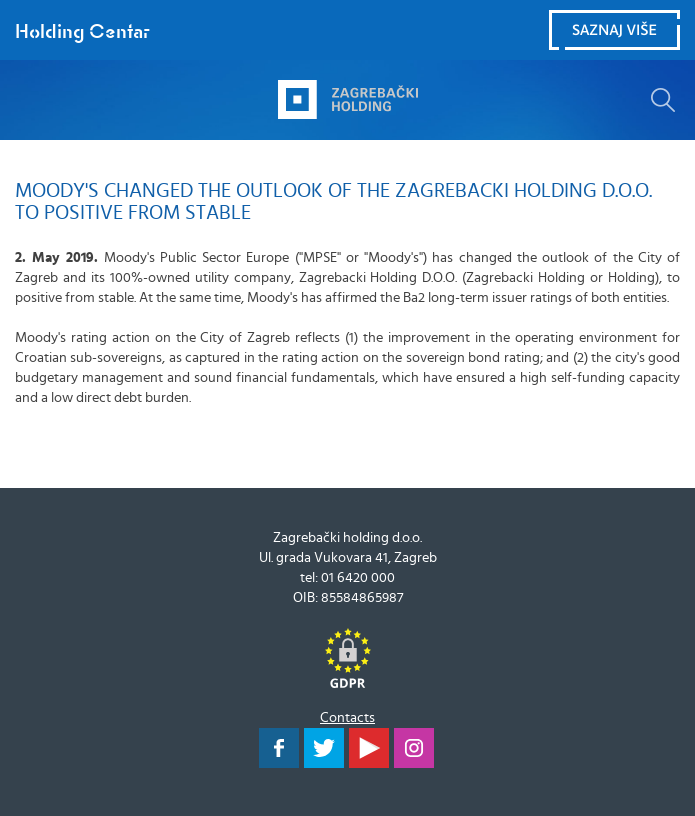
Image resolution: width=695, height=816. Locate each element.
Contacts (347, 718)
